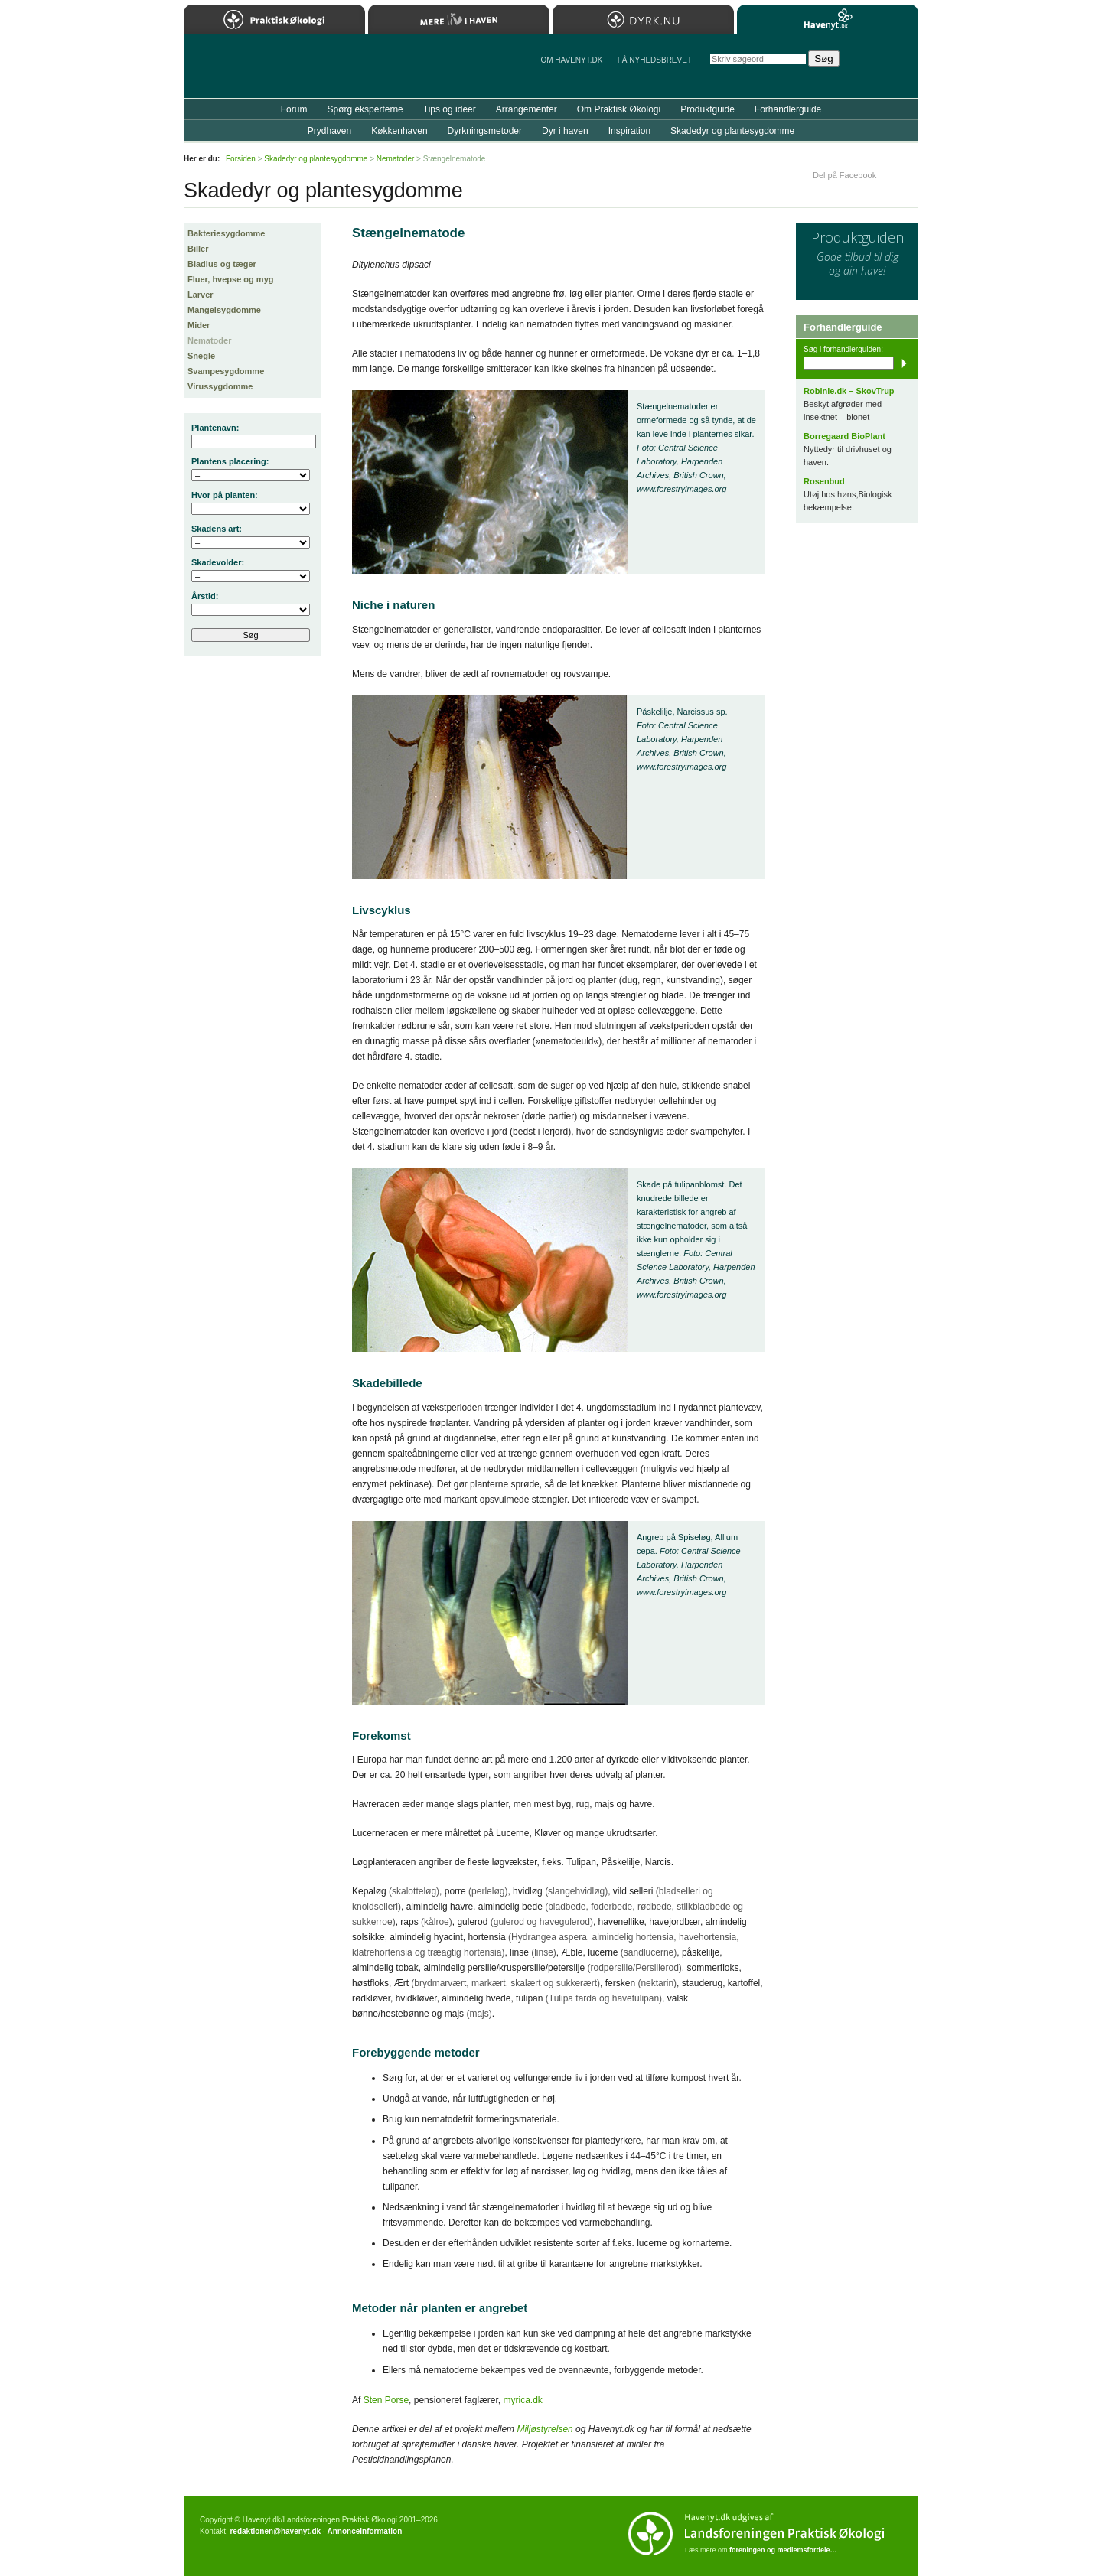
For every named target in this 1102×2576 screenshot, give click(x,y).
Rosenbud (824, 481)
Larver (200, 294)
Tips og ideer (449, 109)
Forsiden (241, 159)
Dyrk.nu (643, 19)
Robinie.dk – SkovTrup (849, 391)
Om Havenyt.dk (571, 60)
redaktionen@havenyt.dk (275, 2531)
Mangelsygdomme (224, 309)
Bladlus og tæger (221, 264)
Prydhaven (329, 130)
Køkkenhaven (399, 130)
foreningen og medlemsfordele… (783, 2550)
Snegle (201, 355)
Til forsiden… (250, 72)
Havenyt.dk (827, 19)
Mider (198, 325)
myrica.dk (522, 2400)
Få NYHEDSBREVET (655, 60)
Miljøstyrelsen (544, 2429)
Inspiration (629, 130)
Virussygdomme (220, 386)
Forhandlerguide (788, 109)
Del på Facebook (844, 175)
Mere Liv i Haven (458, 19)
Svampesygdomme (225, 371)
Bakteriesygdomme (226, 233)
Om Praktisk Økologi (618, 109)
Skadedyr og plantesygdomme (732, 130)
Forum (294, 109)
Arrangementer (526, 109)
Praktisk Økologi (274, 19)
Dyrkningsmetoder (485, 130)
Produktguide (707, 109)
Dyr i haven (565, 130)
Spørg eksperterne (365, 109)
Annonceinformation (364, 2531)
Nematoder (209, 340)
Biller (198, 248)
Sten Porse (386, 2400)
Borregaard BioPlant (844, 436)
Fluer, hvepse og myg (230, 279)
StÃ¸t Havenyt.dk (884, 66)
